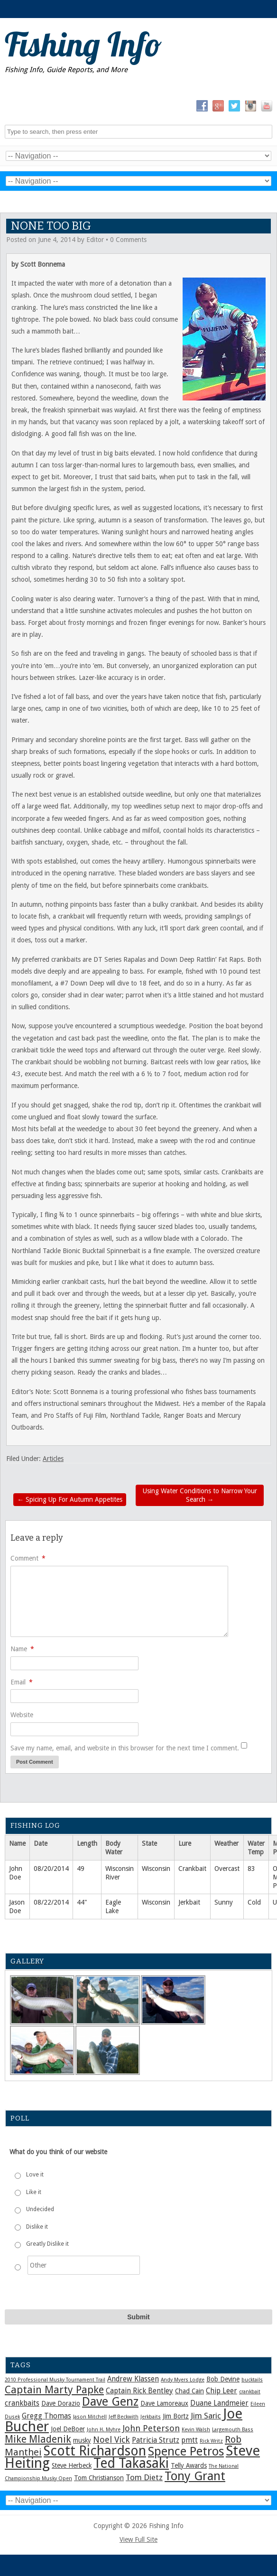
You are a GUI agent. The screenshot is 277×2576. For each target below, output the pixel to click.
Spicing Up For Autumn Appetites (69, 1499)
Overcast (227, 1868)
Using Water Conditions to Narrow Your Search (200, 1495)
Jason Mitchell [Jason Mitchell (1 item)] (90, 2417)
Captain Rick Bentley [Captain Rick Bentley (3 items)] (139, 2391)
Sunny (223, 1902)
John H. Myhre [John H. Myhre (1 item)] (103, 2430)
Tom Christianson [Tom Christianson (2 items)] (99, 2478)
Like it (33, 2192)
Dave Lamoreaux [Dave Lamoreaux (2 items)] (164, 2403)
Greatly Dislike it (47, 2244)
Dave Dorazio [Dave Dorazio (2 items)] (60, 2403)
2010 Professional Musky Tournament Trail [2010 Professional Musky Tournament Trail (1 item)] (55, 2380)
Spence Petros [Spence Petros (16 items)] (186, 2451)
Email (21, 1682)
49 (80, 1868)
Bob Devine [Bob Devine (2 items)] (223, 2379)
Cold (254, 1902)
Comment (28, 1558)
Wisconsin (156, 1868)
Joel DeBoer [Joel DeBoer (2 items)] (68, 2429)
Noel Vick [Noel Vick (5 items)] (111, 2440)
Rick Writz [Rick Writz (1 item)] (211, 2441)
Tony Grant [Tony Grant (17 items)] (195, 2476)
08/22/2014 (51, 1902)
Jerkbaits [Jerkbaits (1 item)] (150, 2417)
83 (251, 1868)
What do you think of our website (58, 2152)
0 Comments (128, 239)
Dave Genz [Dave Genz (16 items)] (110, 2401)
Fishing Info (83, 44)
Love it (35, 2174)
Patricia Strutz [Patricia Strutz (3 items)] (155, 2440)
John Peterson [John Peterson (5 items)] (151, 2428)
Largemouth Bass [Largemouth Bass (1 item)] (232, 2430)
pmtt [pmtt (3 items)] (189, 2440)
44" (82, 1902)
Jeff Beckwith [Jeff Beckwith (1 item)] (123, 2417)
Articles (53, 1458)
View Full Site (138, 2539)
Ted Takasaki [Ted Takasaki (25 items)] (131, 2463)
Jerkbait (189, 1902)
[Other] (84, 2265)
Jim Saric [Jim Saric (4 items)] (206, 2415)
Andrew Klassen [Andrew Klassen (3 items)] (133, 2379)
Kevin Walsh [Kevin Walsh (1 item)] (196, 2430)
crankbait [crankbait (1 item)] (249, 2392)
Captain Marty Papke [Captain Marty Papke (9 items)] (54, 2390)
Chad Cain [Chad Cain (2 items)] (189, 2391)
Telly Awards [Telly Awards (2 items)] (189, 2465)
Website (21, 1715)
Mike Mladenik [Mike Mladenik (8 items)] (38, 2439)
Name (22, 1649)
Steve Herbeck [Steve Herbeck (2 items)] (72, 2465)
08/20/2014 (51, 1868)
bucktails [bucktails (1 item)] (252, 2380)
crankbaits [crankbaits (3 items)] (22, 2403)
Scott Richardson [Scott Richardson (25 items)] (95, 2451)
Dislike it (37, 2226)
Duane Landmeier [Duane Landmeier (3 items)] (219, 2403)
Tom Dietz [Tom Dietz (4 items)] (144, 2477)
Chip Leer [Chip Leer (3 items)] (221, 2391)
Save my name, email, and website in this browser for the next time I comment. (124, 1748)
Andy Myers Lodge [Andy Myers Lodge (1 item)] (182, 2380)
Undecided (40, 2209)
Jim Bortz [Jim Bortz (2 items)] (176, 2416)
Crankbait (192, 1868)
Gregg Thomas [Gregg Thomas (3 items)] (46, 2416)
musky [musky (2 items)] (82, 2440)
